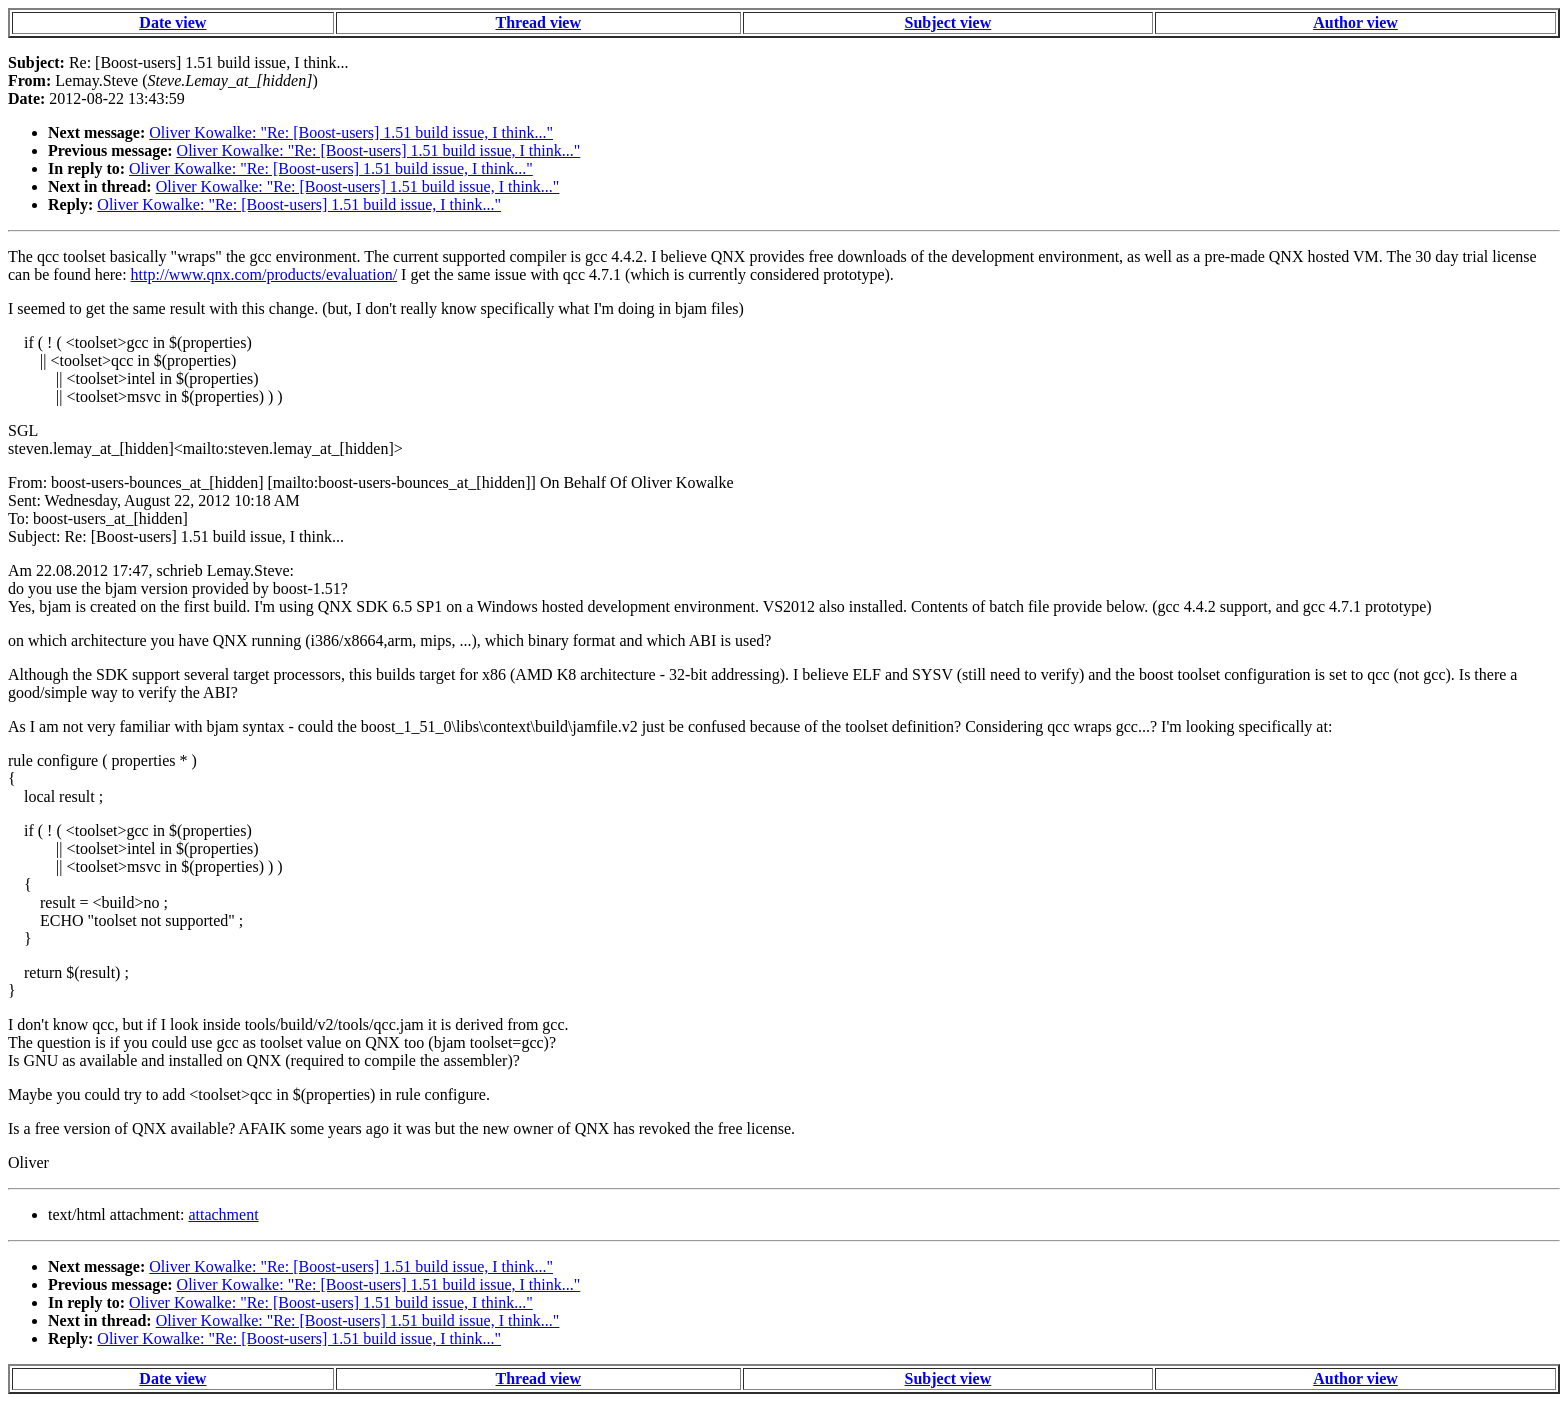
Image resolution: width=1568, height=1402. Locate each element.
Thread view (538, 22)
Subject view (948, 22)
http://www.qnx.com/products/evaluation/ (264, 274)
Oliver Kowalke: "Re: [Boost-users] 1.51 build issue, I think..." (351, 132)
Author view (1355, 22)
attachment (223, 1214)
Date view (172, 22)
